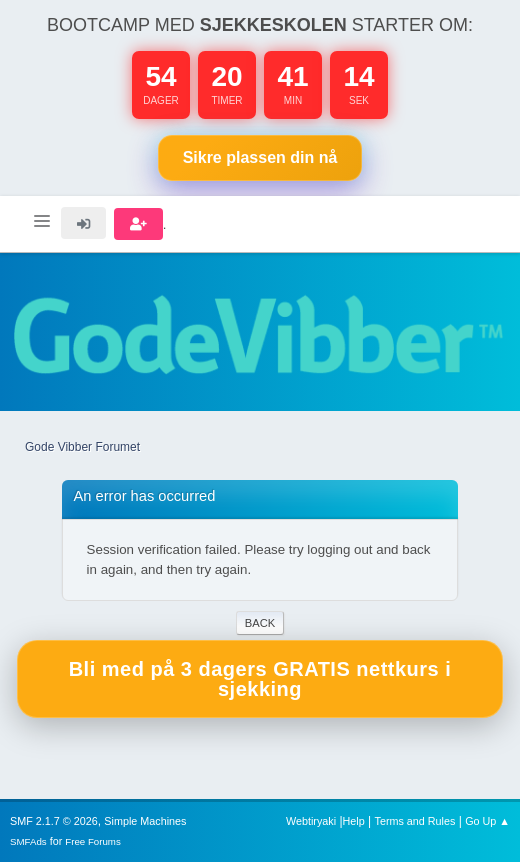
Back (260, 623)
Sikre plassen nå (260, 157)
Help (354, 821)
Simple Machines (145, 821)
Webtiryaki (311, 821)
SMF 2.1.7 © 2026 (54, 821)
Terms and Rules (415, 821)
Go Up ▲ (487, 821)
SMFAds (28, 841)
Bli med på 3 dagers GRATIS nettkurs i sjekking (260, 679)
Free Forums (93, 841)
